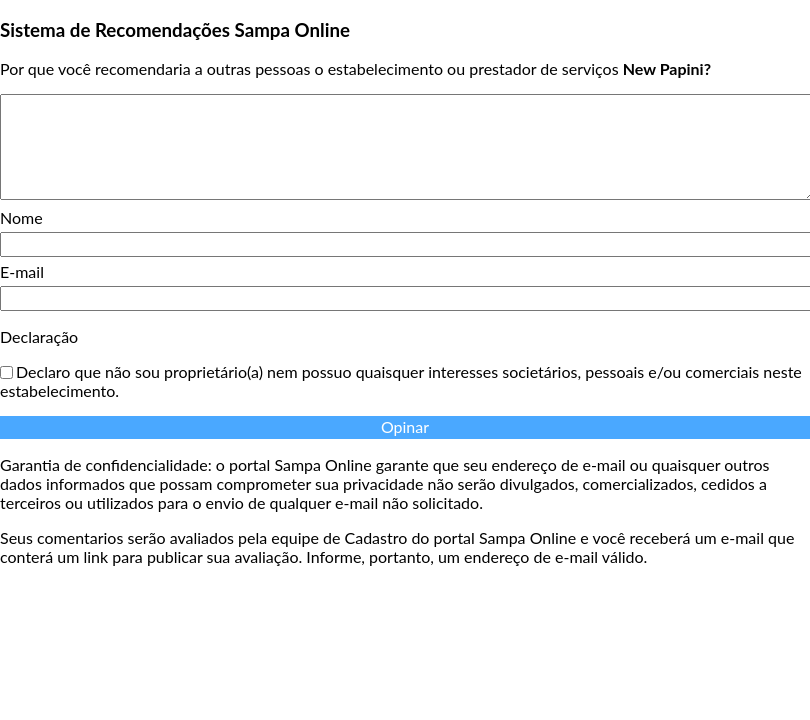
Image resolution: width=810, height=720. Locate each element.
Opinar (405, 426)
